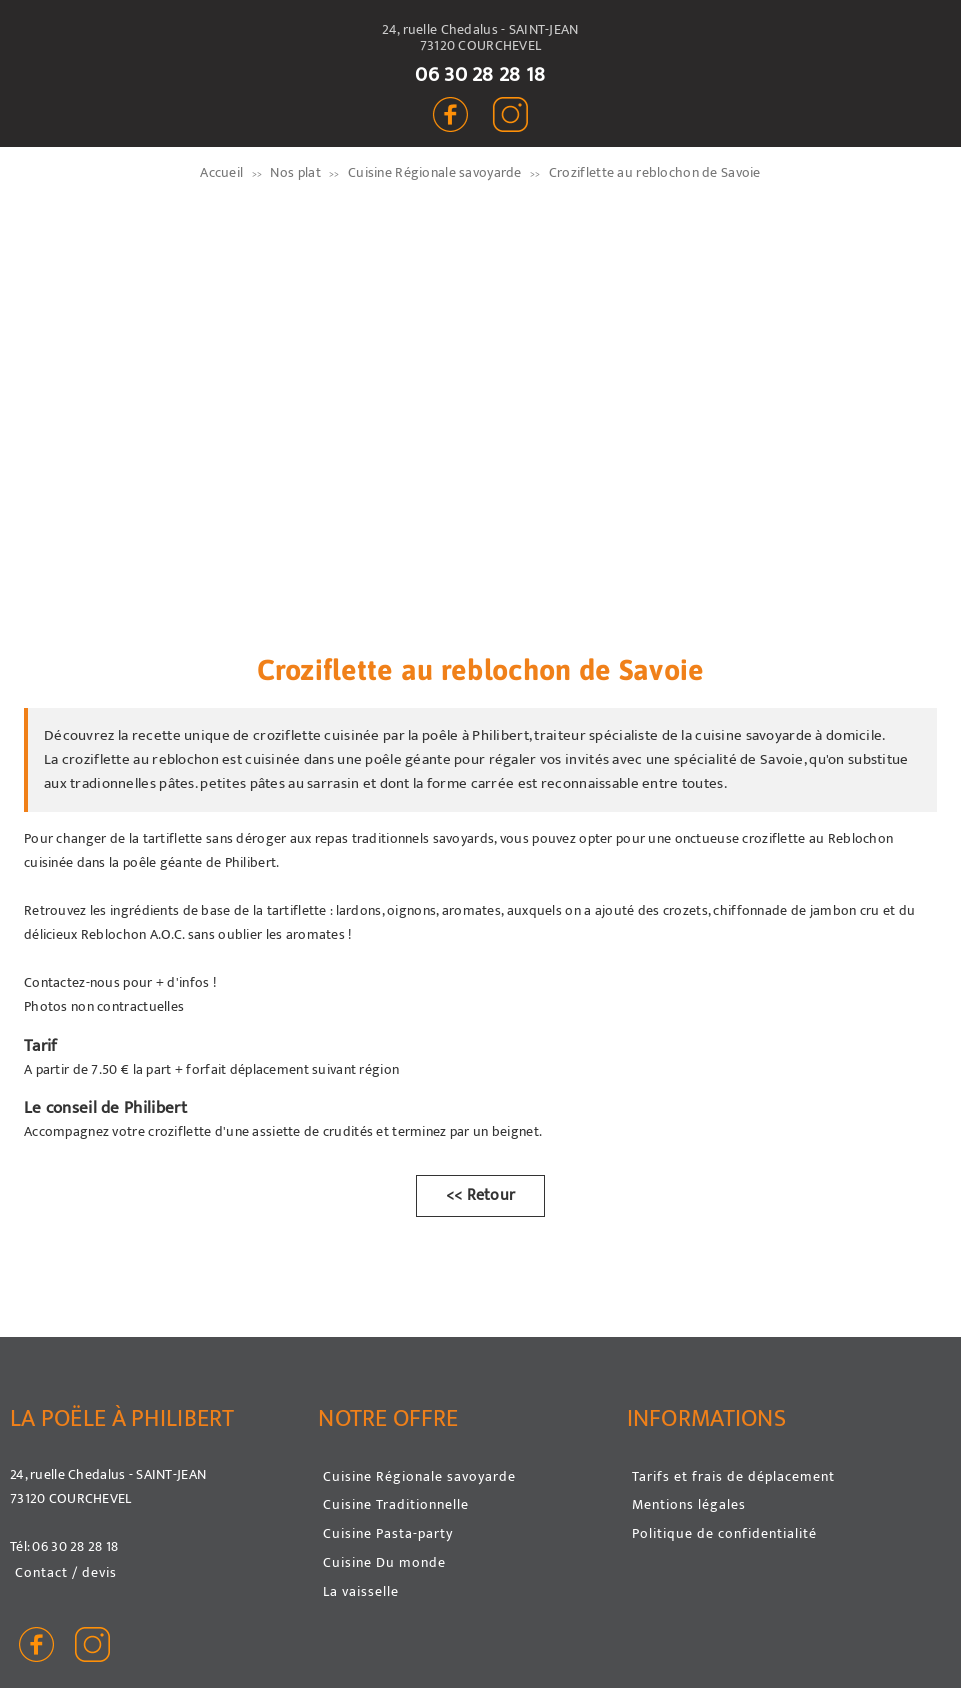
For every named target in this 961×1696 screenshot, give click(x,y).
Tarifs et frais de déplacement (733, 1476)
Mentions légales (689, 1504)
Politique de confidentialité (724, 1533)
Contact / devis (66, 1572)
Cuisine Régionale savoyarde (419, 1476)
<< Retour (481, 1195)
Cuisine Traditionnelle (396, 1504)
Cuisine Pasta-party (388, 1533)
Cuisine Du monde (384, 1562)
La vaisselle (361, 1591)
